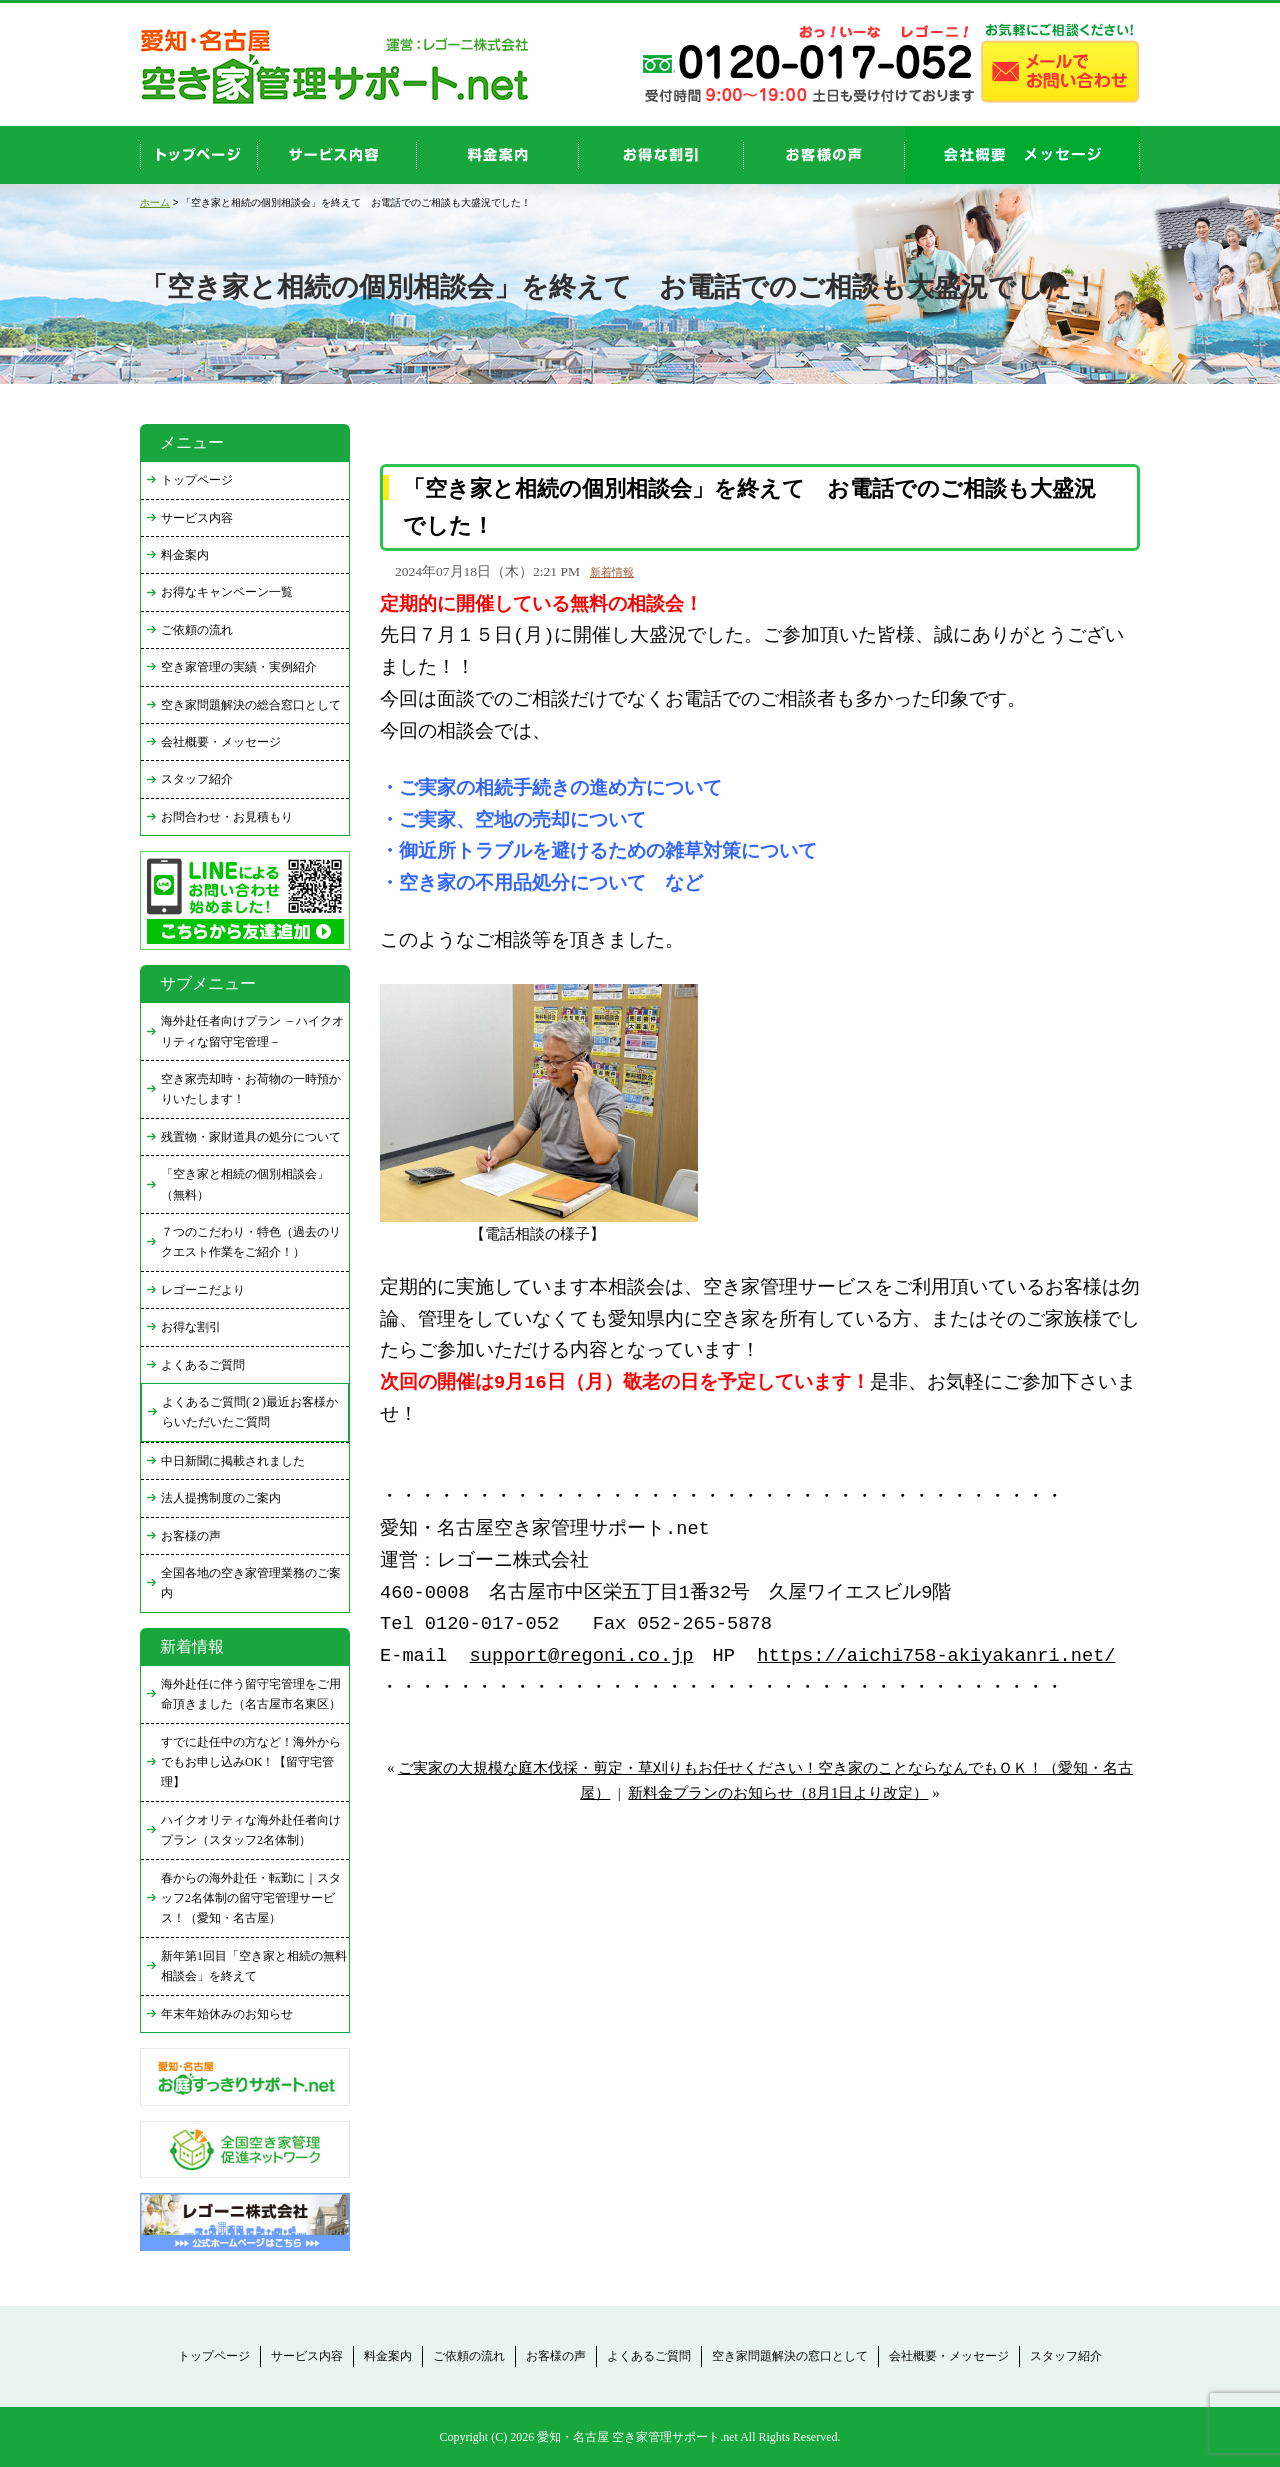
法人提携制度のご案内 (221, 1498)
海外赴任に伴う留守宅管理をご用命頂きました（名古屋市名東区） (251, 1694)
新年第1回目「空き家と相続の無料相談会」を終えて (254, 1966)
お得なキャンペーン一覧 (227, 592)
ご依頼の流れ (197, 630)
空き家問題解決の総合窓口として (251, 705)
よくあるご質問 (203, 1365)
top (199, 155)
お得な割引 (191, 1327)
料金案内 (185, 555)
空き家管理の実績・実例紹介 (239, 667)
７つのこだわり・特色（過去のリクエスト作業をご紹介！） (251, 1242)
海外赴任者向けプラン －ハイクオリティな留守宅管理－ (252, 1031)
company (1022, 155)
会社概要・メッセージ (221, 742)
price (498, 155)
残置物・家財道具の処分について (251, 1137)
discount (661, 155)
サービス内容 (197, 518)
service (337, 155)
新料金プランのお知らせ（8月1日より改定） (778, 1793)
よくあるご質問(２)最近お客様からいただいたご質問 (250, 1412)
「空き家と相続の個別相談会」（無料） (245, 1184)
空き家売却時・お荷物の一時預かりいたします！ (251, 1089)
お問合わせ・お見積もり (227, 817)
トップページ (197, 480)
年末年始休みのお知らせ (227, 2014)
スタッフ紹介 (197, 779)
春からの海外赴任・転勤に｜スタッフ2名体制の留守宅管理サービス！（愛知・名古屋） (251, 1898)
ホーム (155, 202)
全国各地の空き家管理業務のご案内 (251, 1583)
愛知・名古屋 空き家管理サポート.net (637, 2437)
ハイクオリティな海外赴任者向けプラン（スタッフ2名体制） (251, 1830)
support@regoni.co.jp (582, 1656)
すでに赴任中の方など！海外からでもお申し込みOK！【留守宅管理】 (251, 1762)
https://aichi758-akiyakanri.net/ (936, 1656)
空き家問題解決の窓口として (790, 2356)
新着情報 (612, 572)
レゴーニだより (203, 1290)
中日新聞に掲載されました (233, 1461)
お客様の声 (824, 155)
